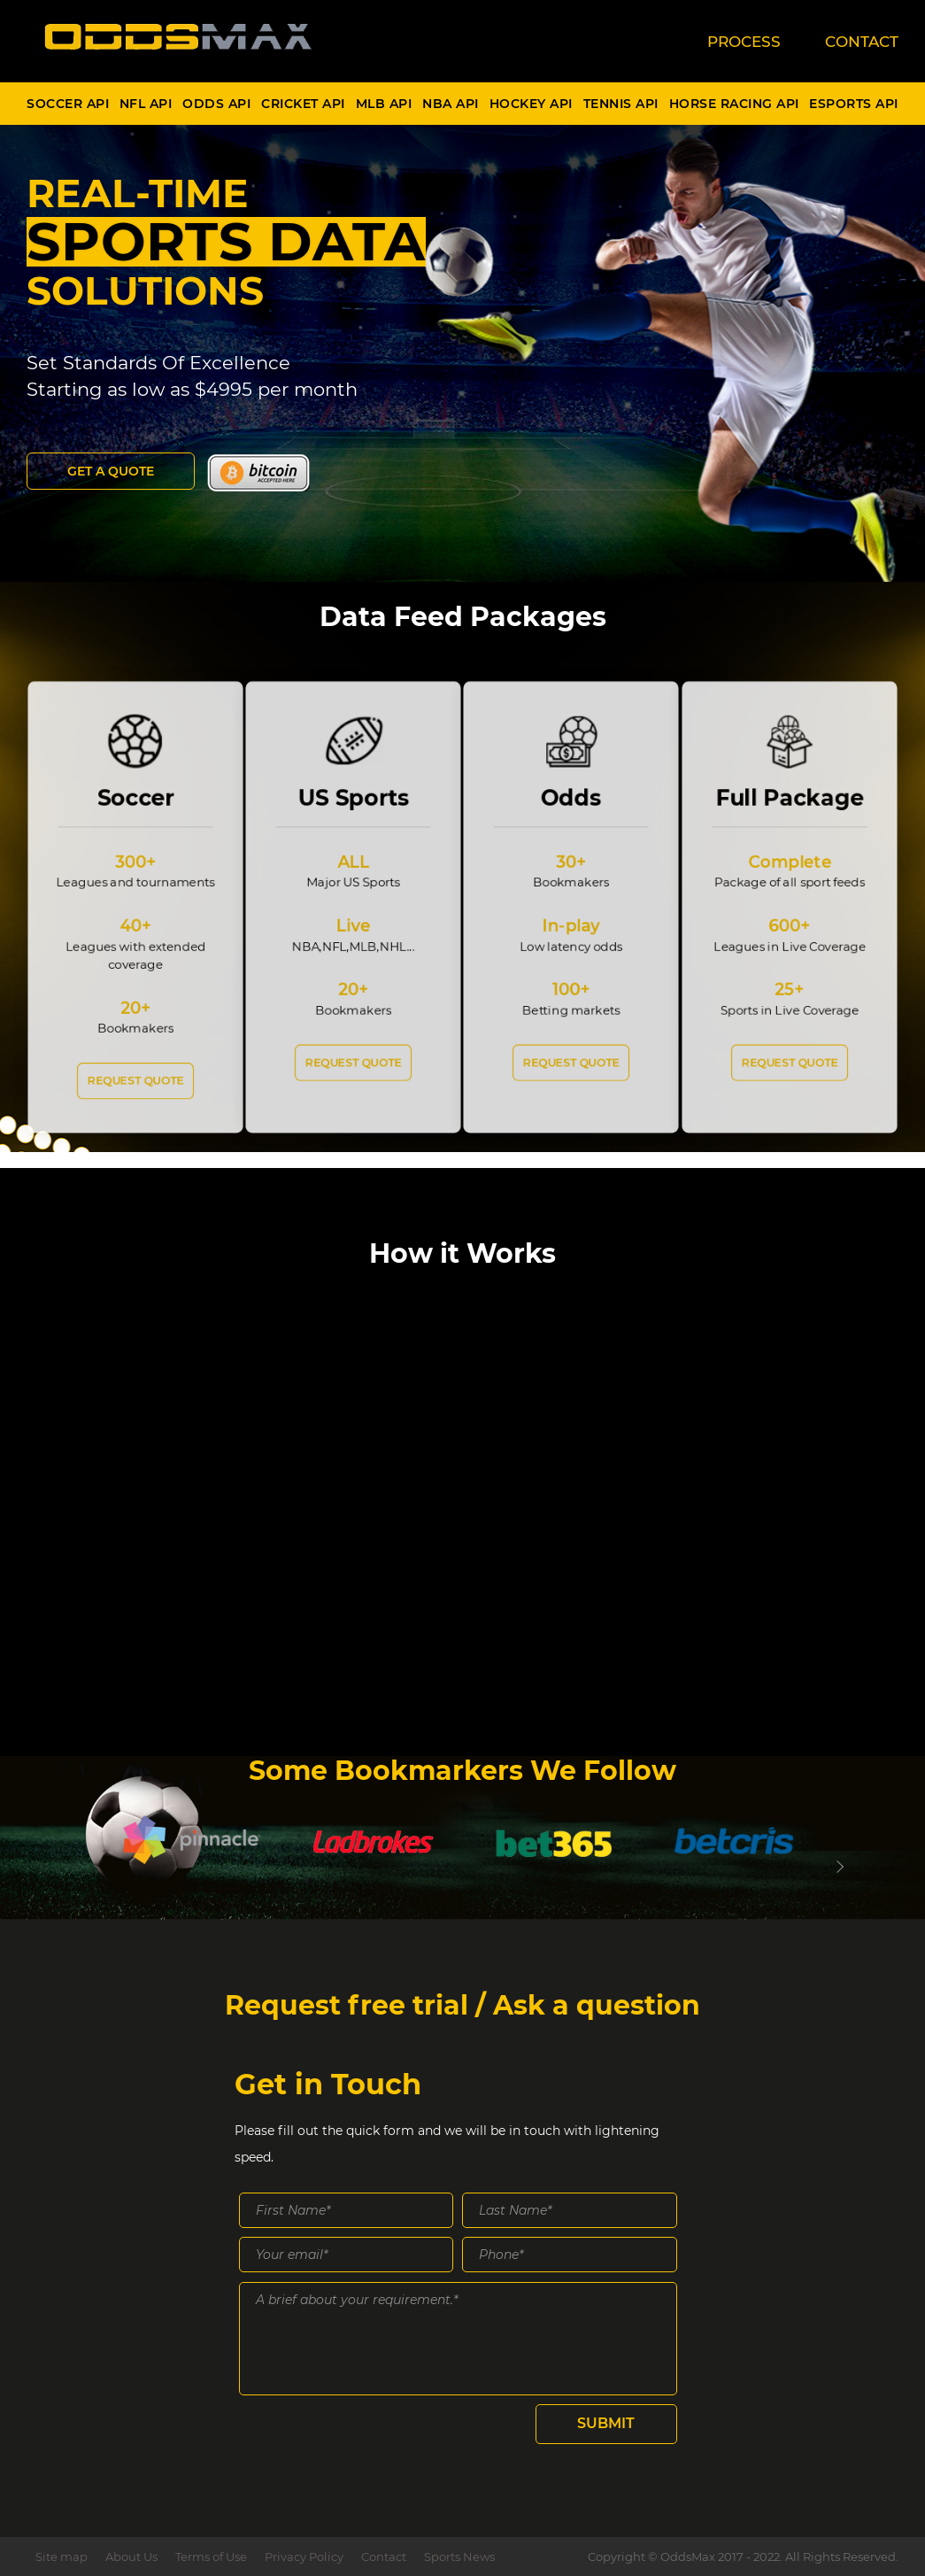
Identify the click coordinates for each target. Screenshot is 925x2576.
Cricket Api (303, 104)
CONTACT (861, 41)
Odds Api (216, 104)
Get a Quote (110, 471)
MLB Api (384, 104)
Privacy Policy (304, 2556)
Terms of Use (211, 2556)
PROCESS (744, 41)
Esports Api (853, 104)
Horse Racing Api (734, 104)
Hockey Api (531, 104)
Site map (61, 2556)
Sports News (459, 2556)
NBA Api (450, 104)
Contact (383, 2556)
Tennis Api (621, 104)
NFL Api (146, 104)
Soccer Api (68, 104)
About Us (131, 2556)
